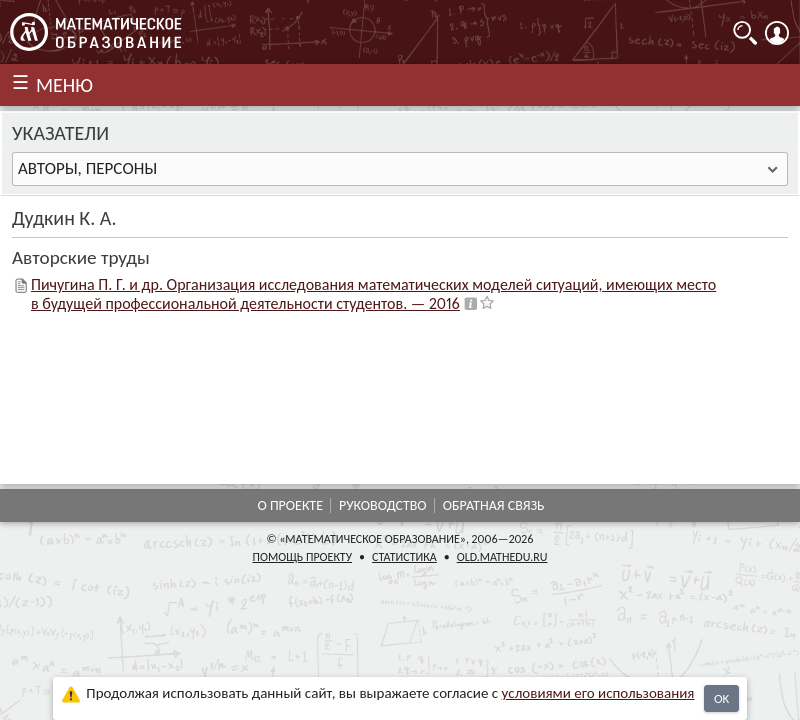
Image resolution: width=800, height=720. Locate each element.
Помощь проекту (303, 557)
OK (721, 698)
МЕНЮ (64, 85)
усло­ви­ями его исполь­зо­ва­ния (598, 693)
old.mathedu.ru (502, 557)
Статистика (404, 557)
